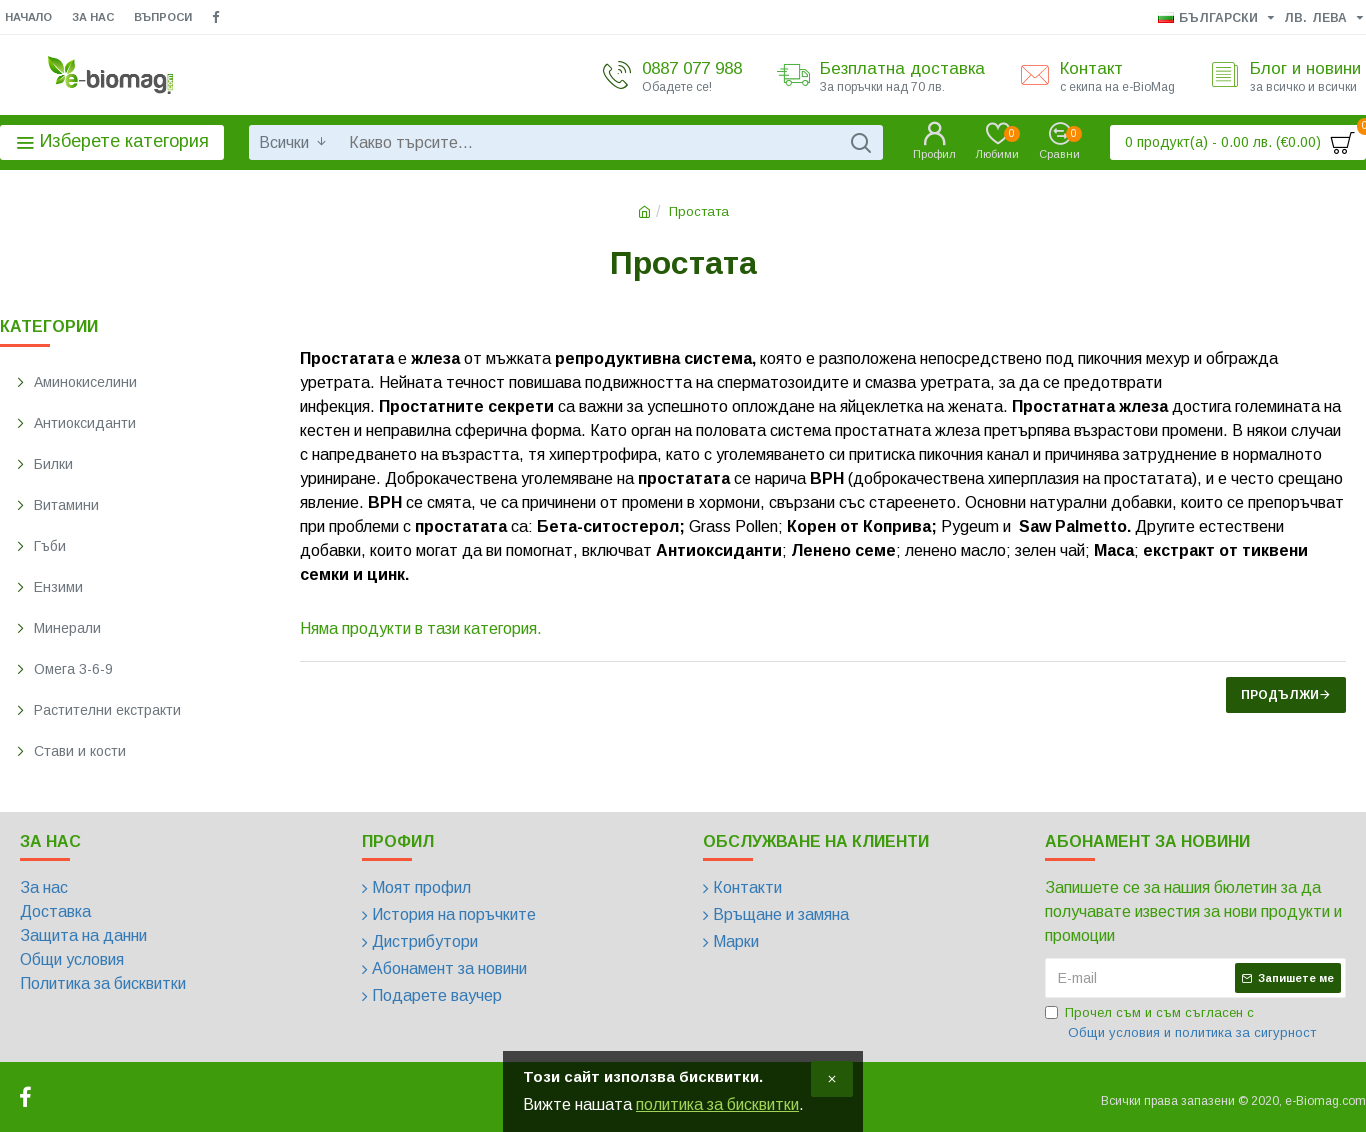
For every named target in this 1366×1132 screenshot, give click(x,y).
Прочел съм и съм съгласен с (1182, 1023)
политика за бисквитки (717, 1104)
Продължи (1280, 695)
